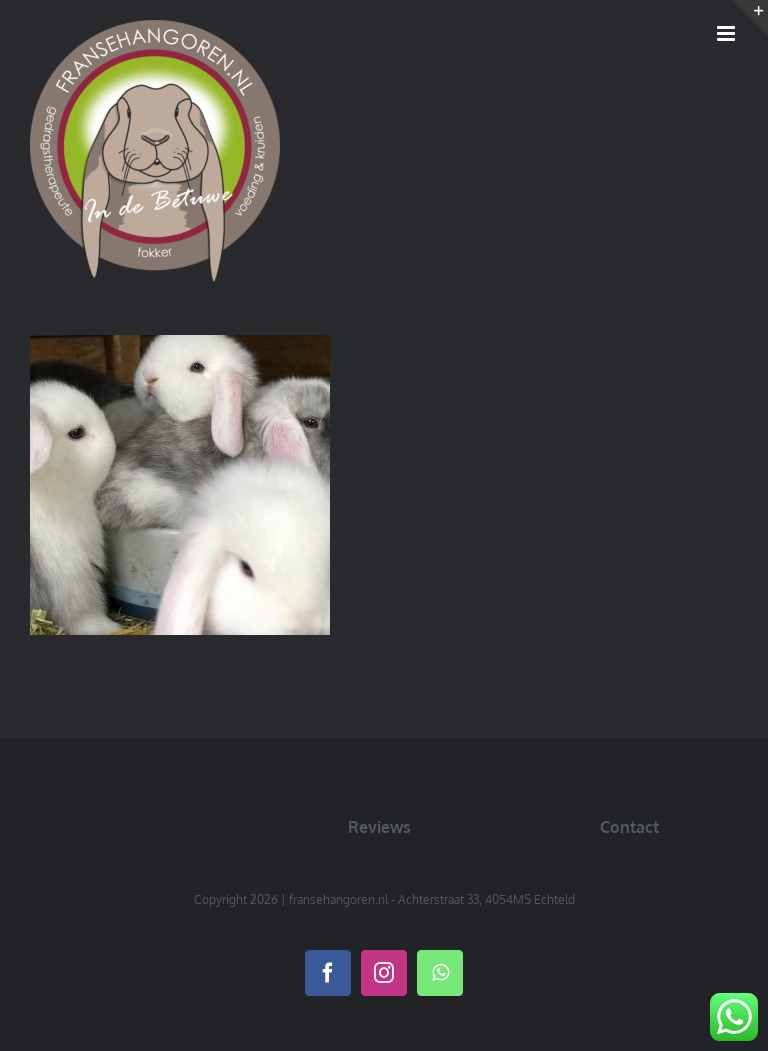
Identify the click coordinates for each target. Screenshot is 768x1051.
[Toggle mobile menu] (727, 33)
